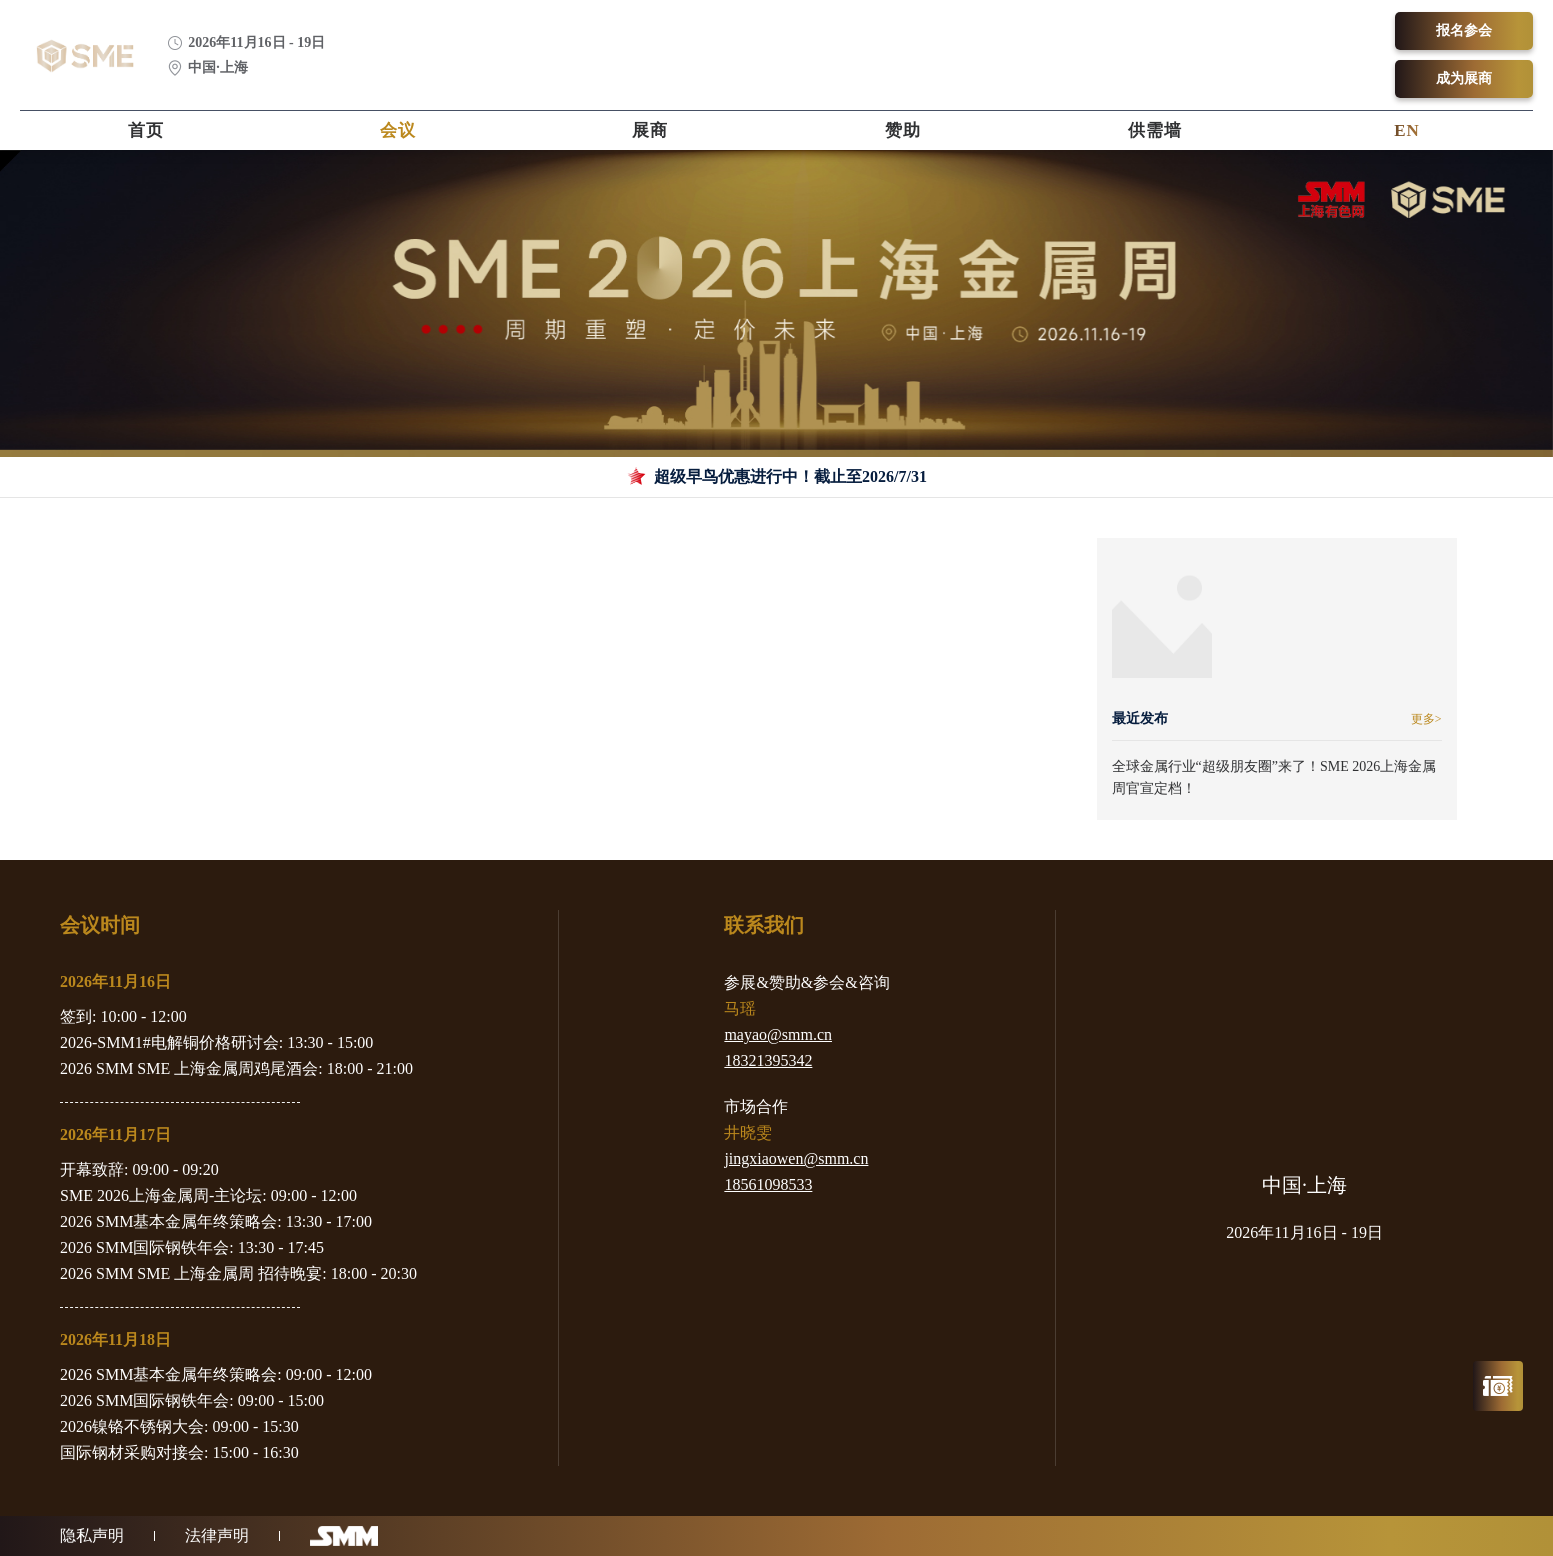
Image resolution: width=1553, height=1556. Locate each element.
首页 (146, 130)
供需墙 (1155, 130)
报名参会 (1464, 30)
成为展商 (1464, 78)
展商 (650, 130)
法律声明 (217, 1535)
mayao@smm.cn (778, 1034)
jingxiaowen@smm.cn (796, 1158)
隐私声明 (92, 1535)
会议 (398, 130)
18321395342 (768, 1060)
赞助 (903, 130)
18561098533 (768, 1184)
